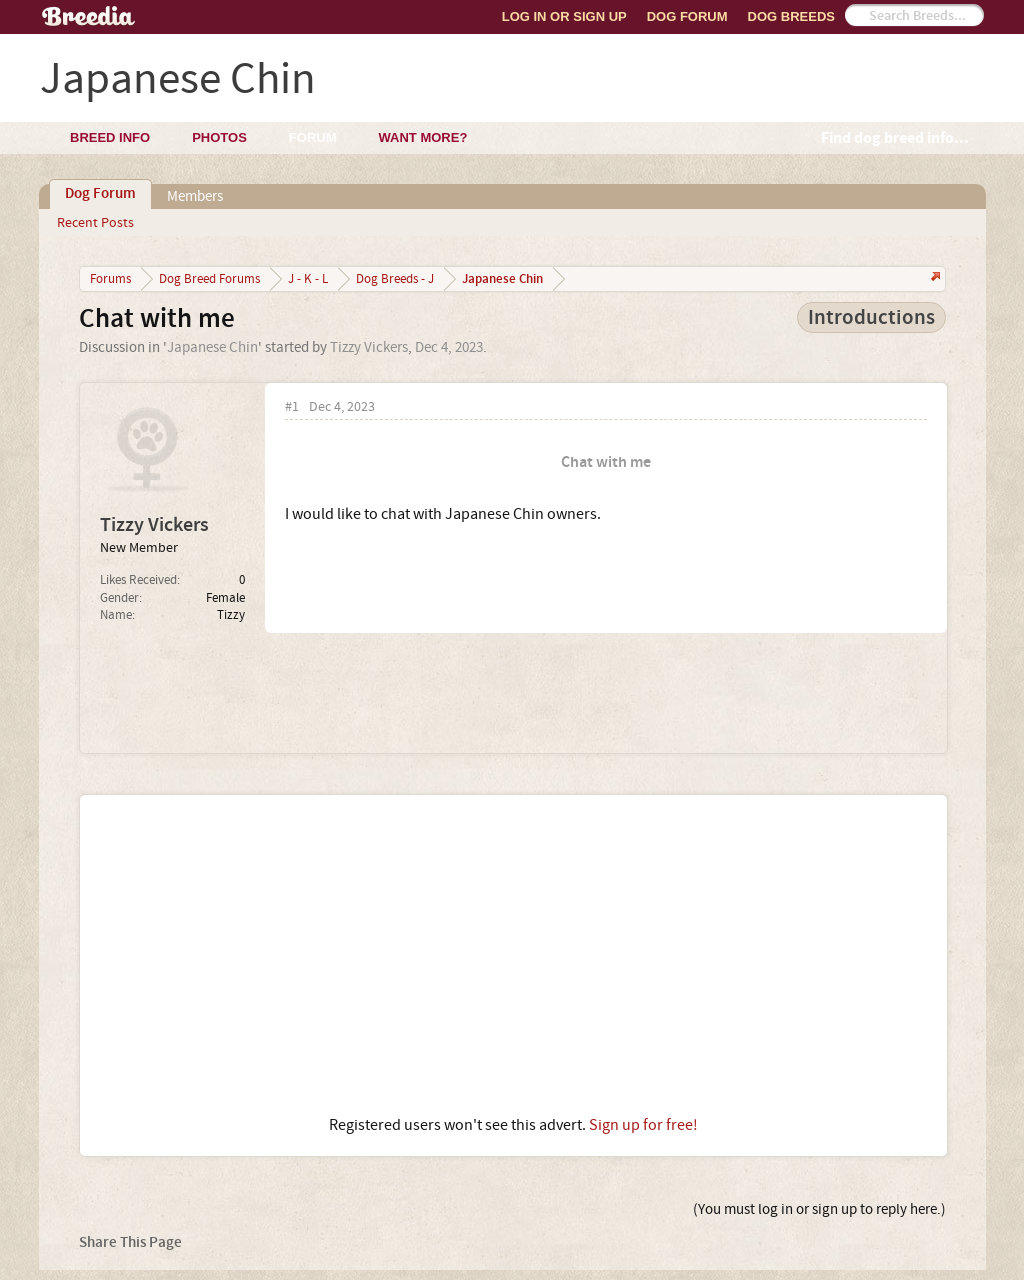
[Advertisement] (513, 955)
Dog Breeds (791, 16)
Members (195, 196)
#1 (292, 407)
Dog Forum (687, 16)
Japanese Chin (212, 347)
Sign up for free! (643, 1125)
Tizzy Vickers (369, 347)
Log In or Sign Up (564, 16)
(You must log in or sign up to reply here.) (819, 1209)
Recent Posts (95, 223)
